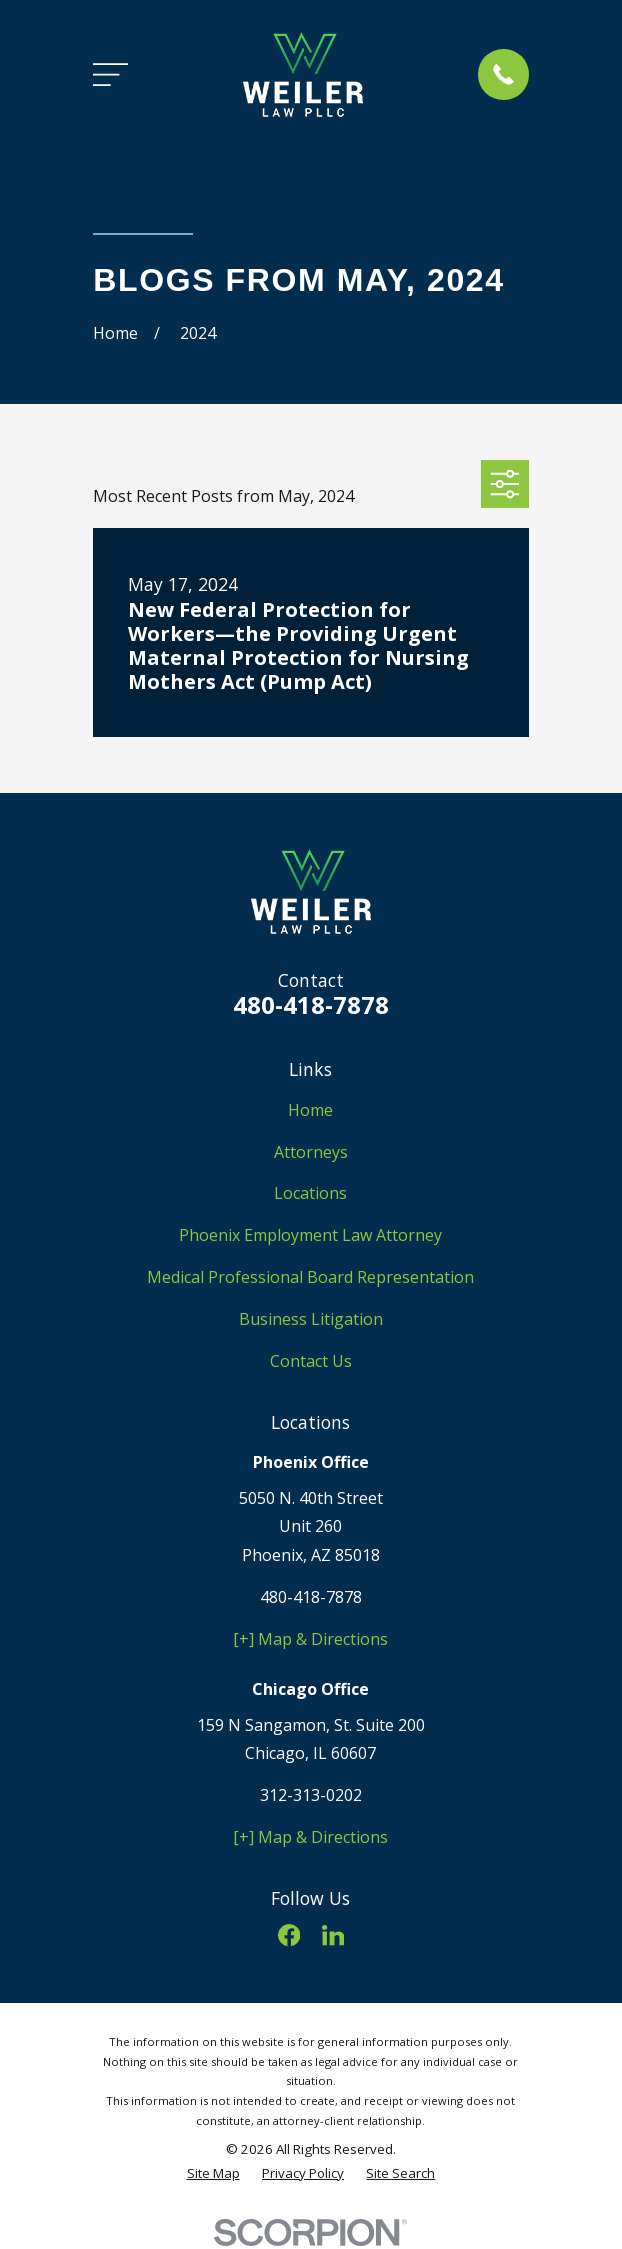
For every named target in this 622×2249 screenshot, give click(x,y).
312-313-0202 (311, 1795)
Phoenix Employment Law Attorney (310, 1235)
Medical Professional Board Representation (310, 1277)
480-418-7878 (311, 1004)
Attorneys (311, 1152)
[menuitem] (213, 2174)
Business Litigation (311, 1319)
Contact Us (311, 1361)
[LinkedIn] (333, 1935)
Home (310, 1110)
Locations (310, 1193)
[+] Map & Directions (310, 1639)
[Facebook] (289, 1935)
